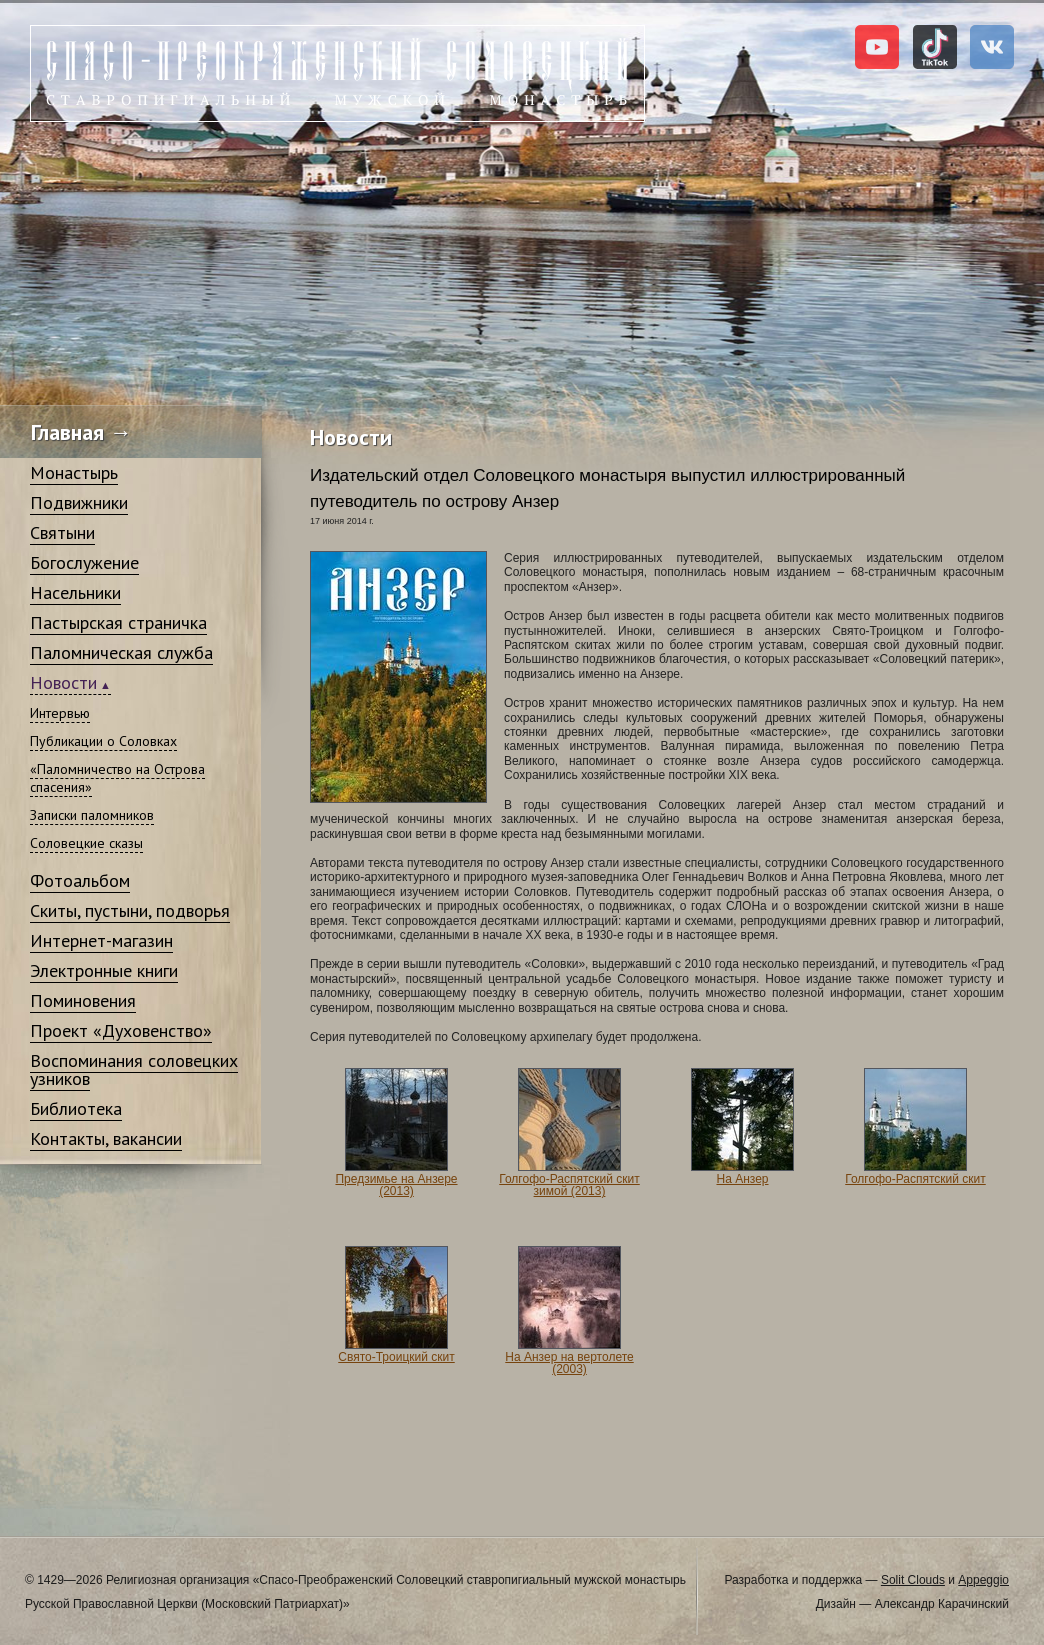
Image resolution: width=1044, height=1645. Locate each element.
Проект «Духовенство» (121, 1030)
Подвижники (79, 502)
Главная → (81, 432)
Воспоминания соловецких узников (134, 1069)
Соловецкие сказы (86, 843)
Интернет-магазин (101, 940)
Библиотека (76, 1108)
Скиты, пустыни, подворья (130, 910)
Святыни (62, 532)
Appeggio (983, 1580)
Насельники (75, 592)
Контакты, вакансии (106, 1138)
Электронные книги (104, 970)
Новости (63, 682)
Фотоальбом (80, 880)
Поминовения (83, 1000)
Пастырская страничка (118, 622)
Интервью (60, 713)
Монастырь (74, 472)
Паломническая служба (121, 652)
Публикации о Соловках (103, 741)
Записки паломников (92, 815)
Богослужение (84, 562)
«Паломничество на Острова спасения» (117, 778)
